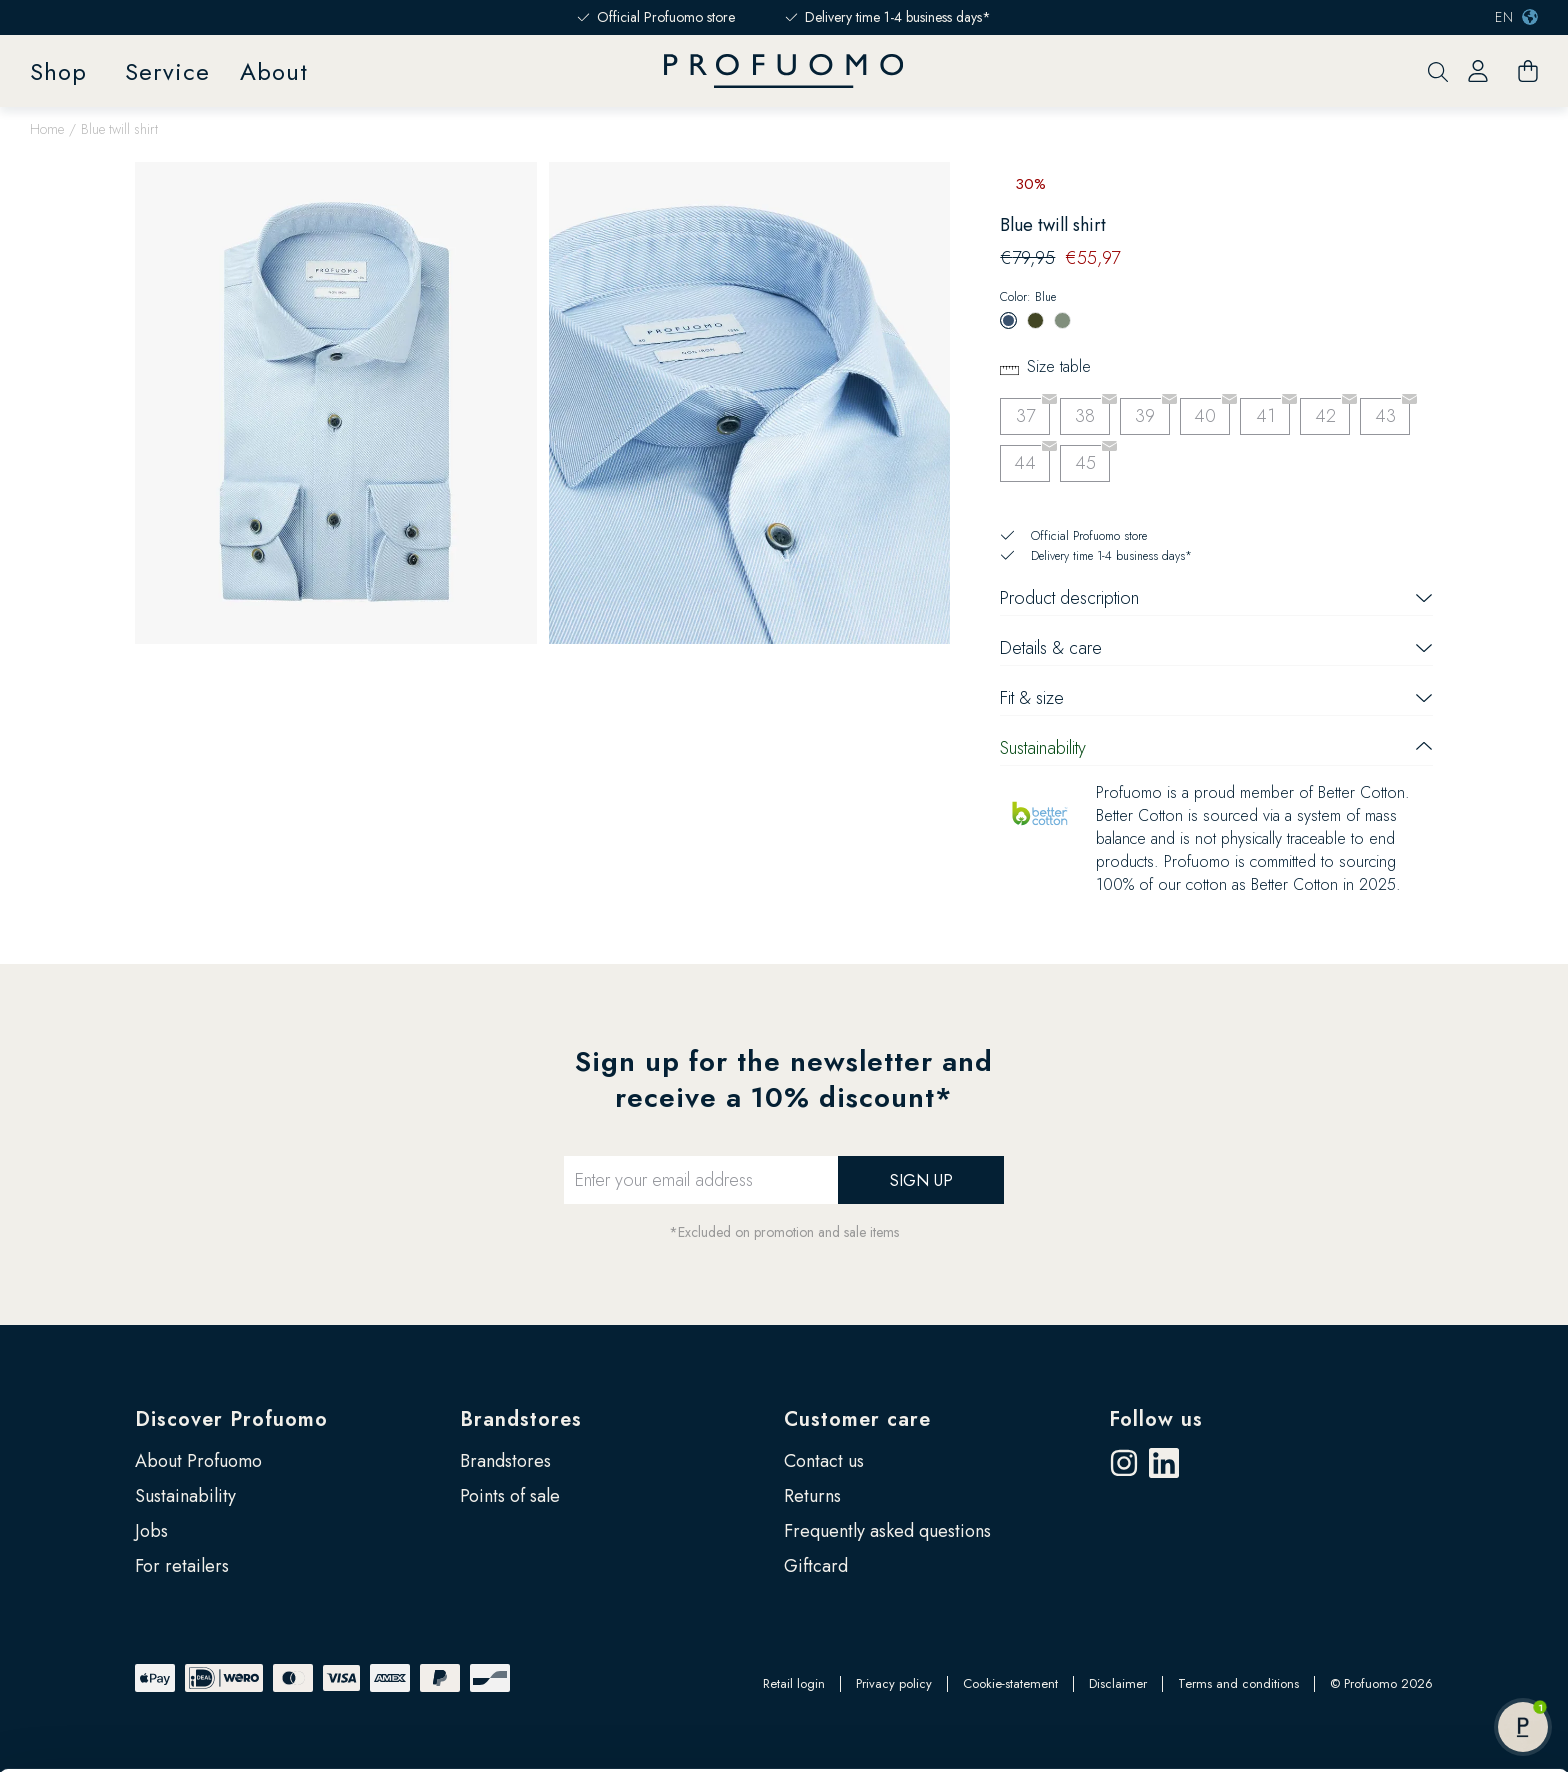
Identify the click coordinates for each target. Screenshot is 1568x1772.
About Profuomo (198, 1461)
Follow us (1156, 1419)
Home (47, 129)
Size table (1059, 366)
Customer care (857, 1419)
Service (167, 71)
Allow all (1401, 1655)
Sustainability (185, 1496)
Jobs (151, 1531)
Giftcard (816, 1566)
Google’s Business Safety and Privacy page (792, 1707)
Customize (1401, 1706)
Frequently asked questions (887, 1531)
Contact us (824, 1461)
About (274, 71)
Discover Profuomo (231, 1419)
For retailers (182, 1566)
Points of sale (510, 1496)
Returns (812, 1496)
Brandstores (521, 1419)
